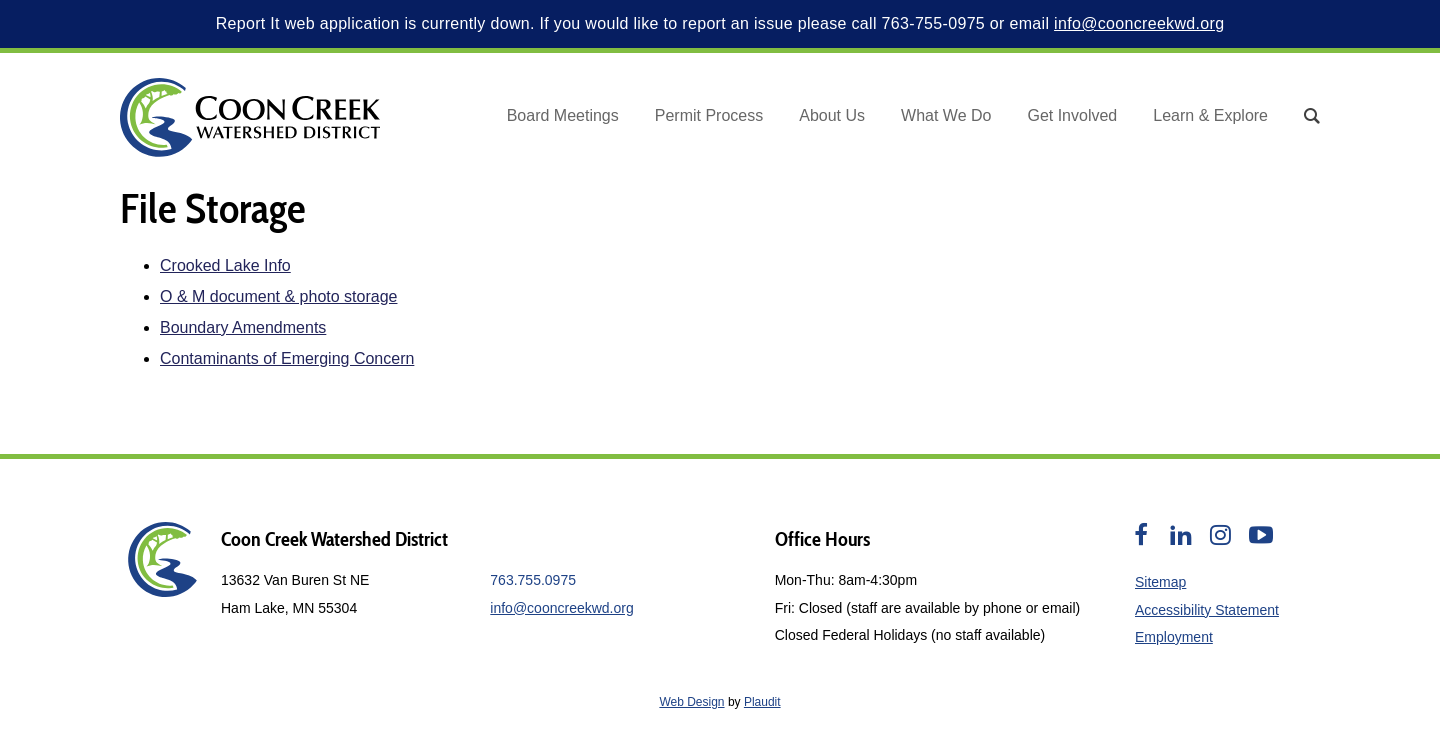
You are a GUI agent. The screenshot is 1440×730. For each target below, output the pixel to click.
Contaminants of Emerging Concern (287, 358)
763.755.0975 (533, 580)
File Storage (213, 208)
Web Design (691, 702)
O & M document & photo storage (278, 296)
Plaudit (762, 702)
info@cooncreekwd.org (1139, 23)
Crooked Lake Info (225, 265)
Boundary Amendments (243, 327)
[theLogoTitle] (250, 117)
